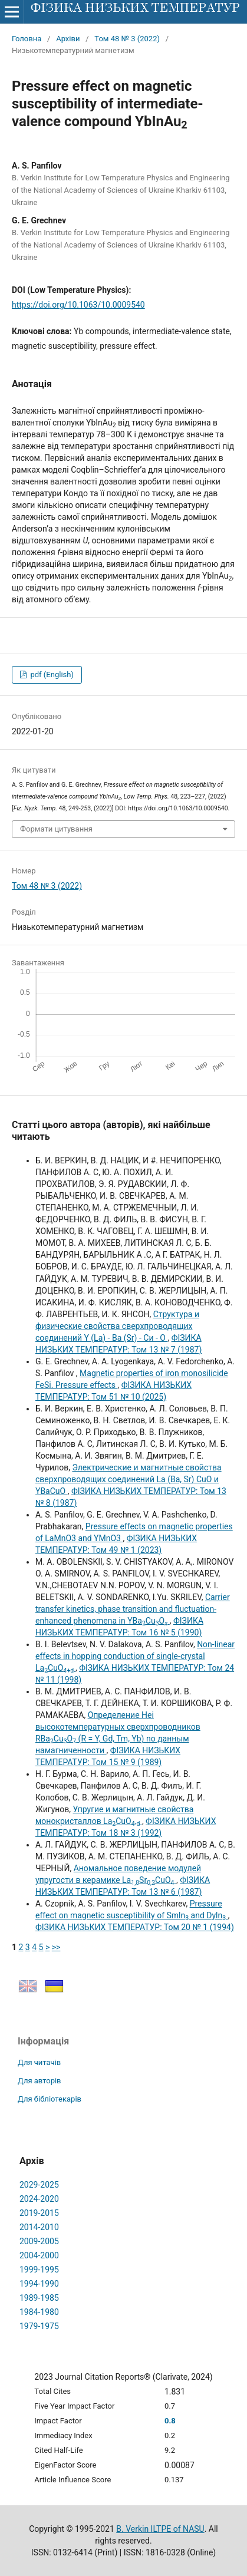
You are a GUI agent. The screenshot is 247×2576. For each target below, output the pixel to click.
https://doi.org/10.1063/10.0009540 (78, 304)
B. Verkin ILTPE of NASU (160, 2529)
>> (56, 1947)
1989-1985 (39, 2298)
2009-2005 (39, 2241)
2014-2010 (39, 2227)
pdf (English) (51, 674)
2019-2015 (39, 2213)
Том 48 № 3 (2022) (127, 38)
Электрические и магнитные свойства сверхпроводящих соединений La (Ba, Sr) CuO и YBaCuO (128, 1479)
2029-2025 (39, 2184)
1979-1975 (39, 2326)
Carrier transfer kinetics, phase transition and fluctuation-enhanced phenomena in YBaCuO (132, 1608)
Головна (26, 38)
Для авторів (39, 2080)
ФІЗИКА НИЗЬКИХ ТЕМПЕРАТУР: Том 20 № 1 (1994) (134, 1927)
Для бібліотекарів (49, 2099)
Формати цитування (56, 828)
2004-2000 (39, 2255)
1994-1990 (39, 2283)
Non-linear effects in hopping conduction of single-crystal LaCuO (135, 1656)
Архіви (68, 38)
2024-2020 (39, 2199)
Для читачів (39, 2062)
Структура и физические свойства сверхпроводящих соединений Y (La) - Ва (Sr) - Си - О (117, 1326)
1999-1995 (39, 2269)
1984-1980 (39, 2312)
